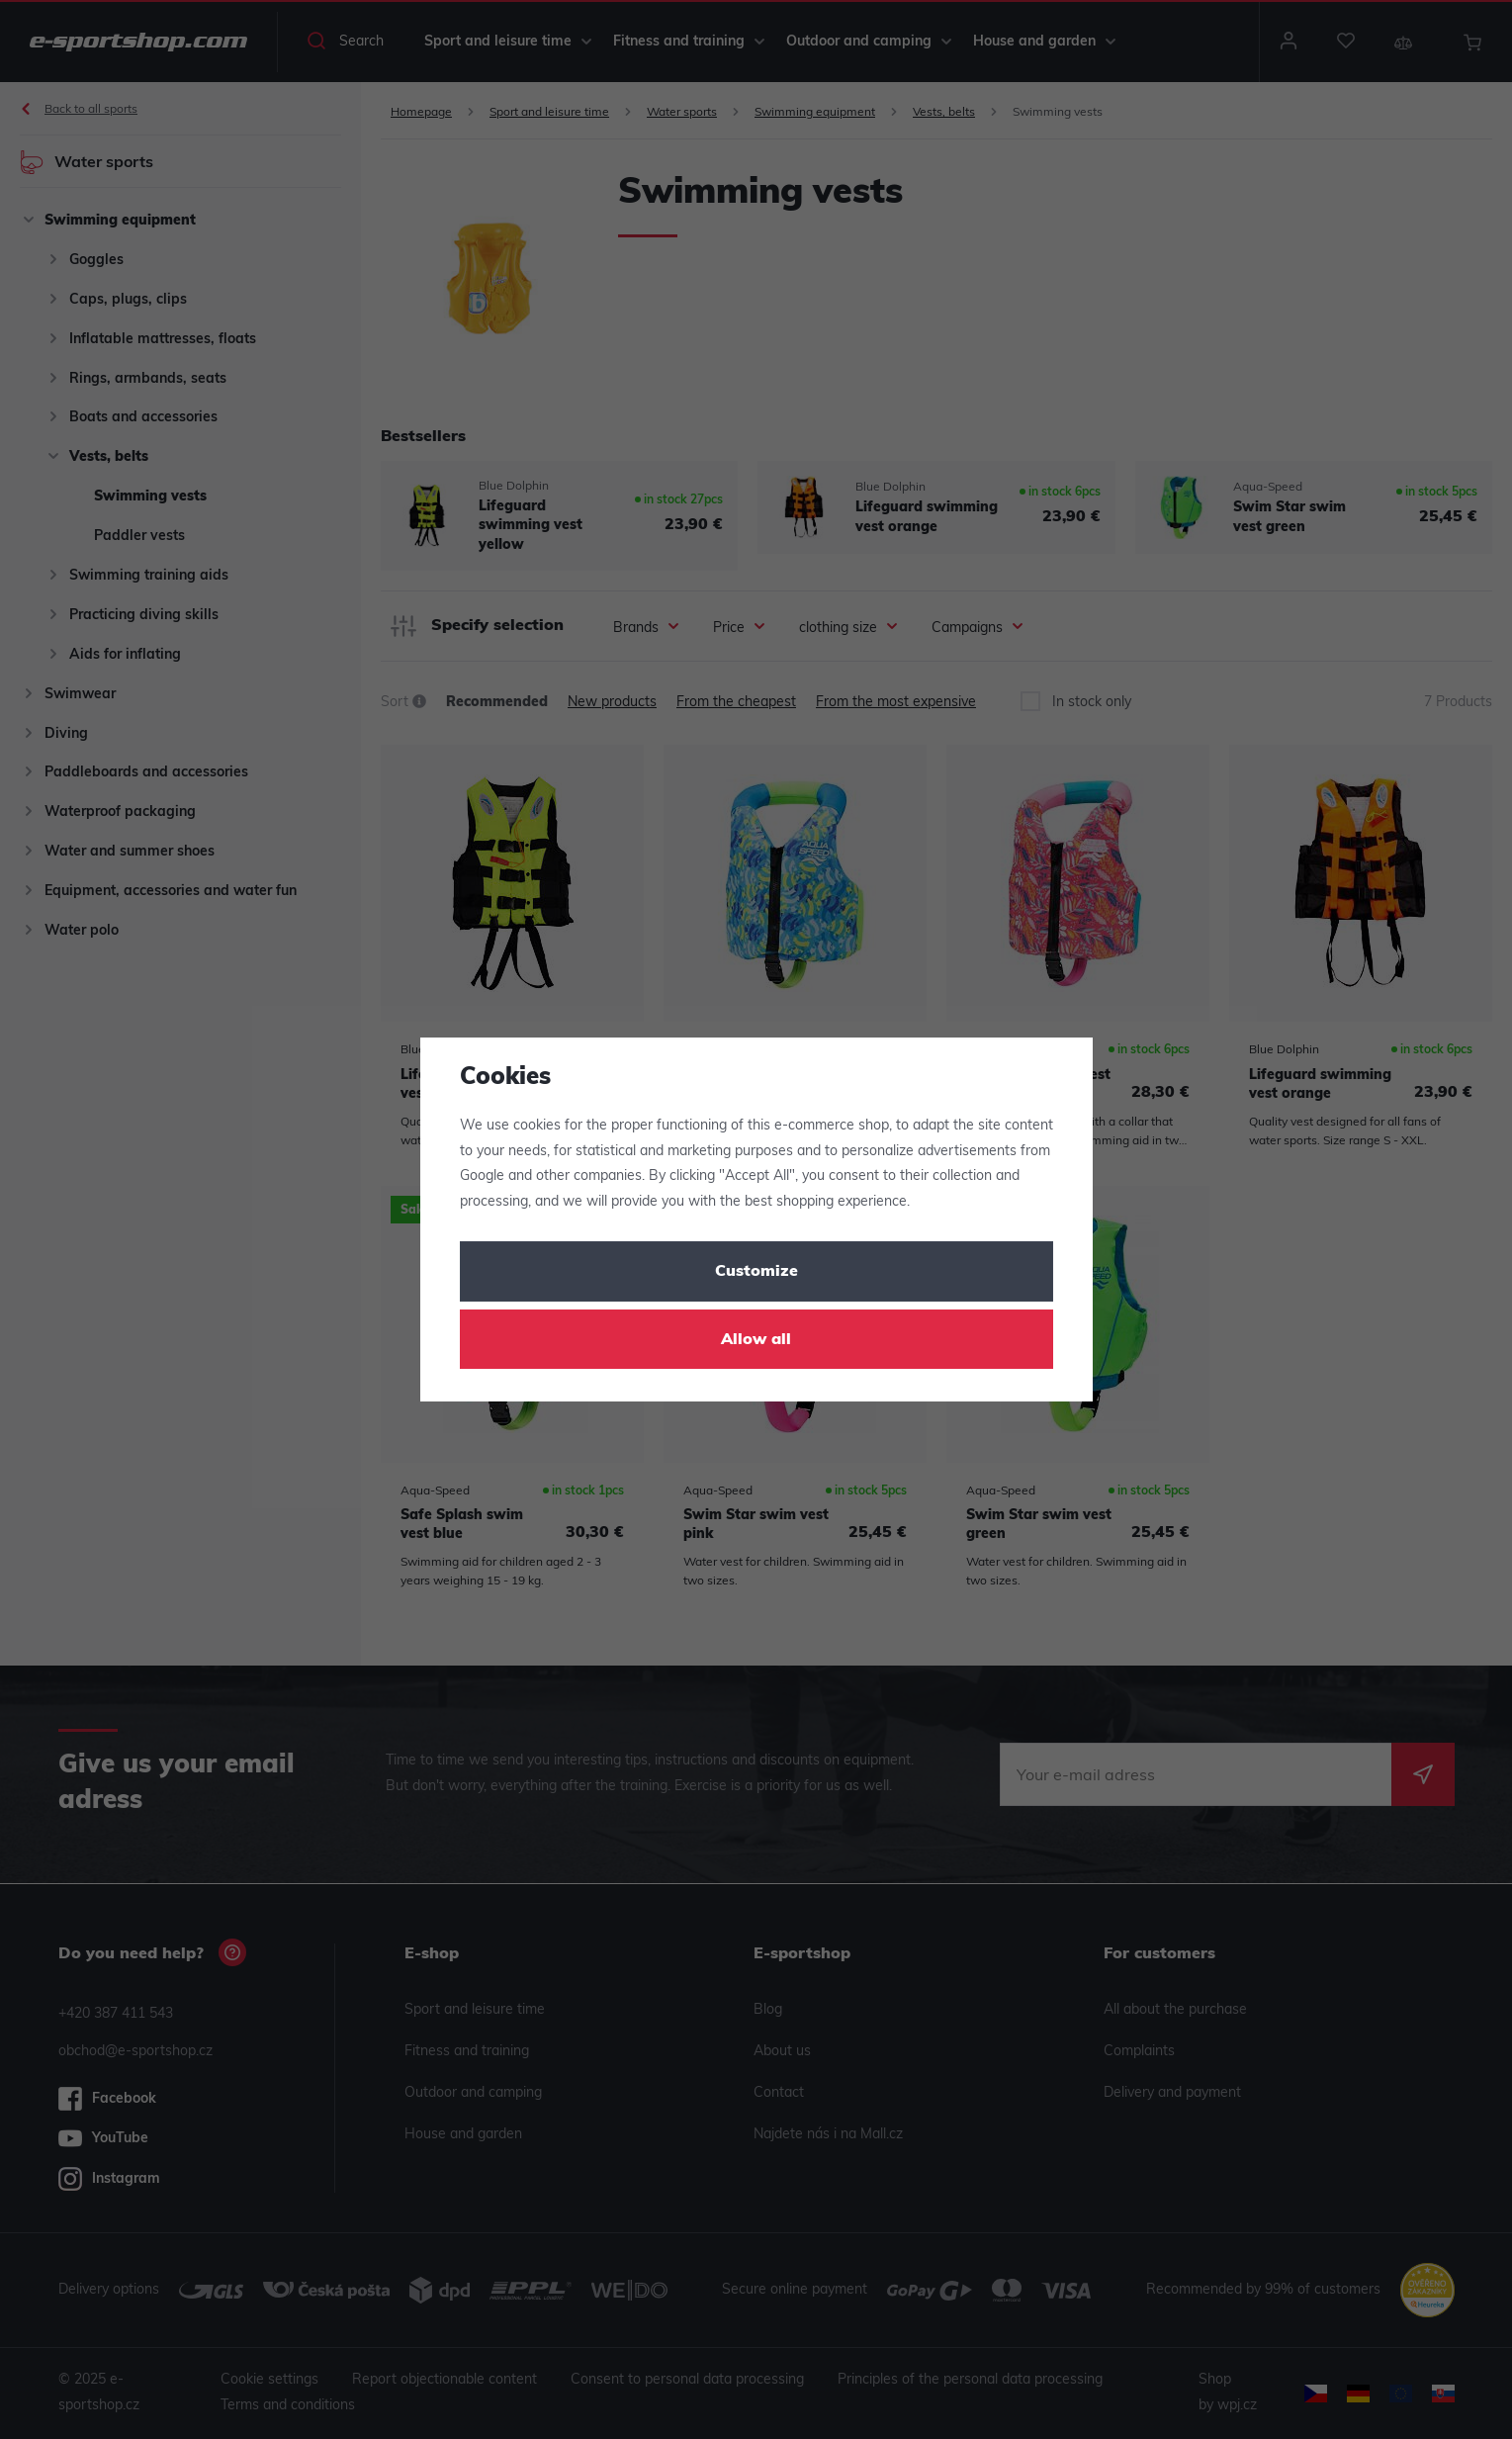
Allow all (756, 1340)
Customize (756, 1272)
